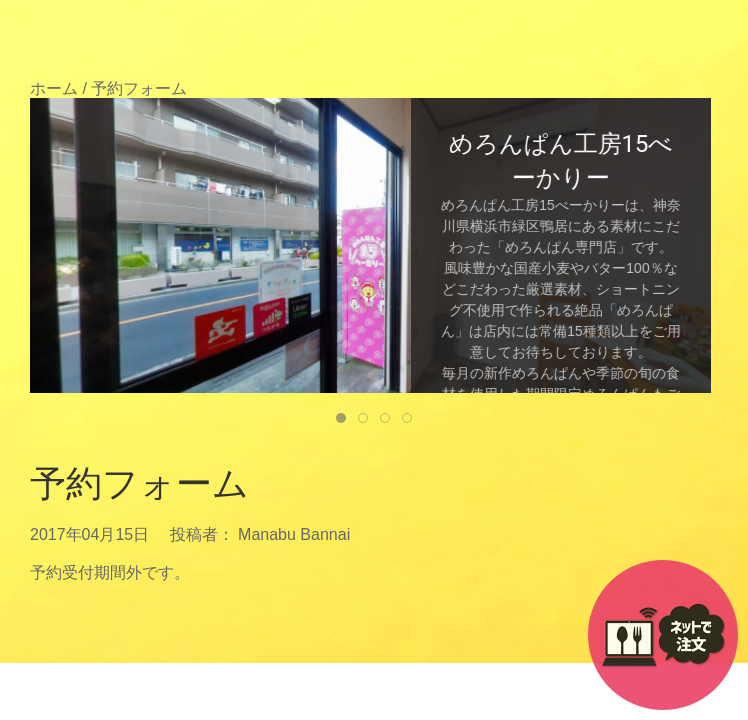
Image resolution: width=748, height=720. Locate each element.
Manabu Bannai (294, 534)
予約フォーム (139, 484)
